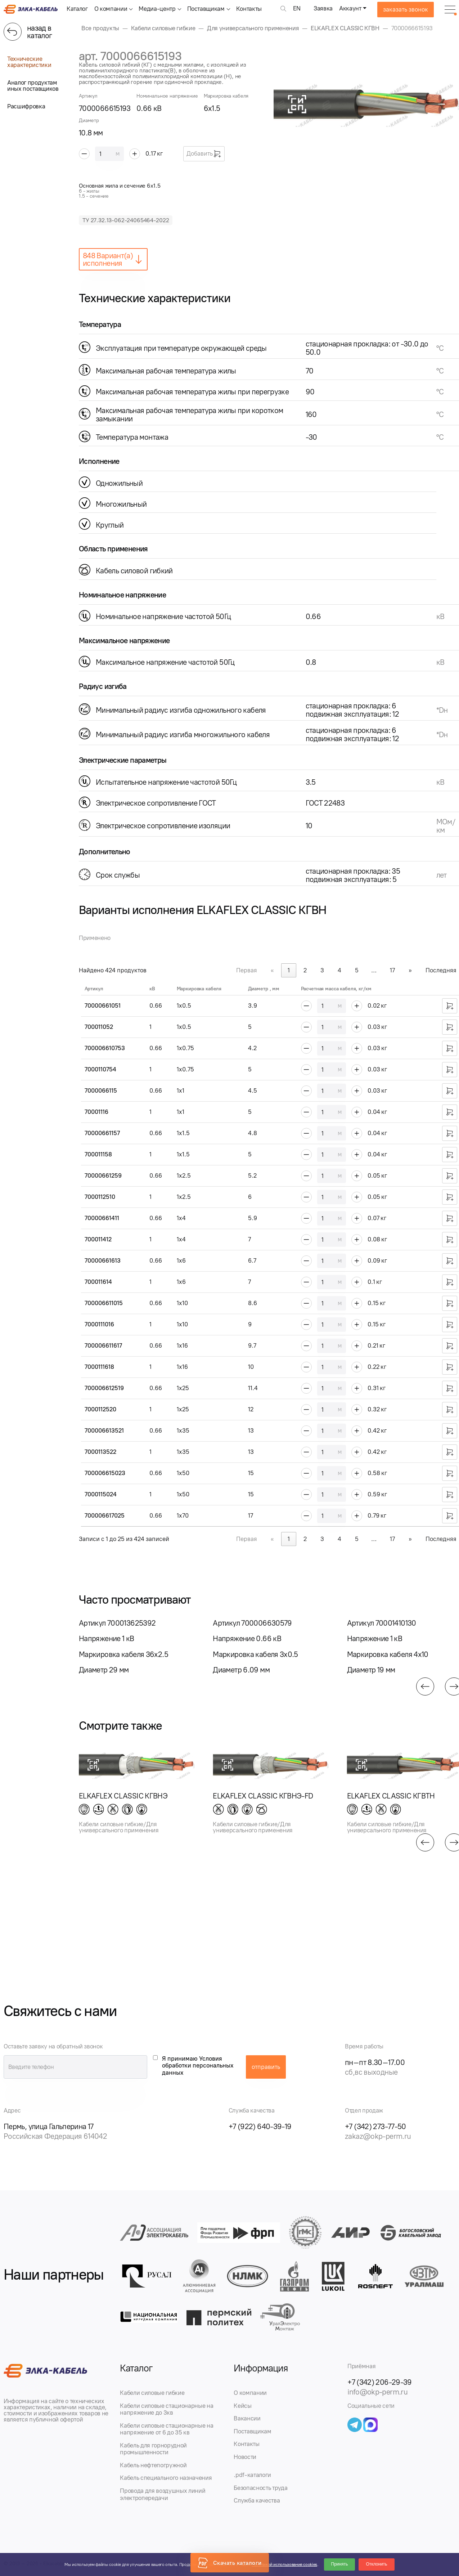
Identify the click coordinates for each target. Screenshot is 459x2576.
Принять (339, 2564)
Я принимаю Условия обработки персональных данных (198, 2065)
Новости (245, 2456)
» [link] (410, 970)
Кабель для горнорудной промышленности (153, 2449)
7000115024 (101, 1494)
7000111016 (99, 1324)
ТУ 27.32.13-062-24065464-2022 (125, 220)
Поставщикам (206, 8)
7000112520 (100, 1409)
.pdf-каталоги (252, 2474)
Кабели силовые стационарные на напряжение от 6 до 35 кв (166, 2429)
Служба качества (257, 2500)
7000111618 (99, 1366)
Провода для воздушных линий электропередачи (162, 2494)
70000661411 (102, 1218)
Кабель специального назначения (166, 2477)
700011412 (98, 1239)
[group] (137, 1646)
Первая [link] (246, 970)
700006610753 (105, 1048)
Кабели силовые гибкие (152, 2392)
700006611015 (104, 1303)
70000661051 (103, 1005)
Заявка (323, 8)
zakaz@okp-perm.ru (378, 2136)
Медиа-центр (157, 8)
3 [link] (322, 970)
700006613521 (104, 1430)
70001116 (96, 1111)
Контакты (249, 9)
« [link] (272, 970)
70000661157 (102, 1133)
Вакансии (247, 2418)
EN (297, 8)
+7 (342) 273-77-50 (375, 2126)
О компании (110, 8)
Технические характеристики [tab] (29, 61)
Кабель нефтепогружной (153, 2465)
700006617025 (105, 1515)
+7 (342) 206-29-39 (379, 2382)
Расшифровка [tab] (26, 106)
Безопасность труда (260, 2487)
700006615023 (105, 1473)
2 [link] (305, 970)
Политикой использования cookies (284, 2564)
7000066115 (101, 1090)
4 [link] (339, 970)
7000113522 (100, 1451)
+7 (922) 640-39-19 (260, 2126)
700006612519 (104, 1388)
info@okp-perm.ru (377, 2391)
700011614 (98, 1281)
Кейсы (242, 2405)
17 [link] (392, 970)
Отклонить (376, 2564)
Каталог (77, 9)
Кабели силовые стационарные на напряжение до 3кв (166, 2409)
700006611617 (103, 1345)
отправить (266, 2066)
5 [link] (357, 970)
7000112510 (100, 1196)
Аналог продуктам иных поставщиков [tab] (33, 85)
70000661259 (103, 1175)
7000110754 (100, 1069)
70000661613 (103, 1260)
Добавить (203, 153)
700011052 (99, 1026)
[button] (425, 1686)
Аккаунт (350, 8)
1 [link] (289, 970)
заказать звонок (405, 9)
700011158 (98, 1154)
